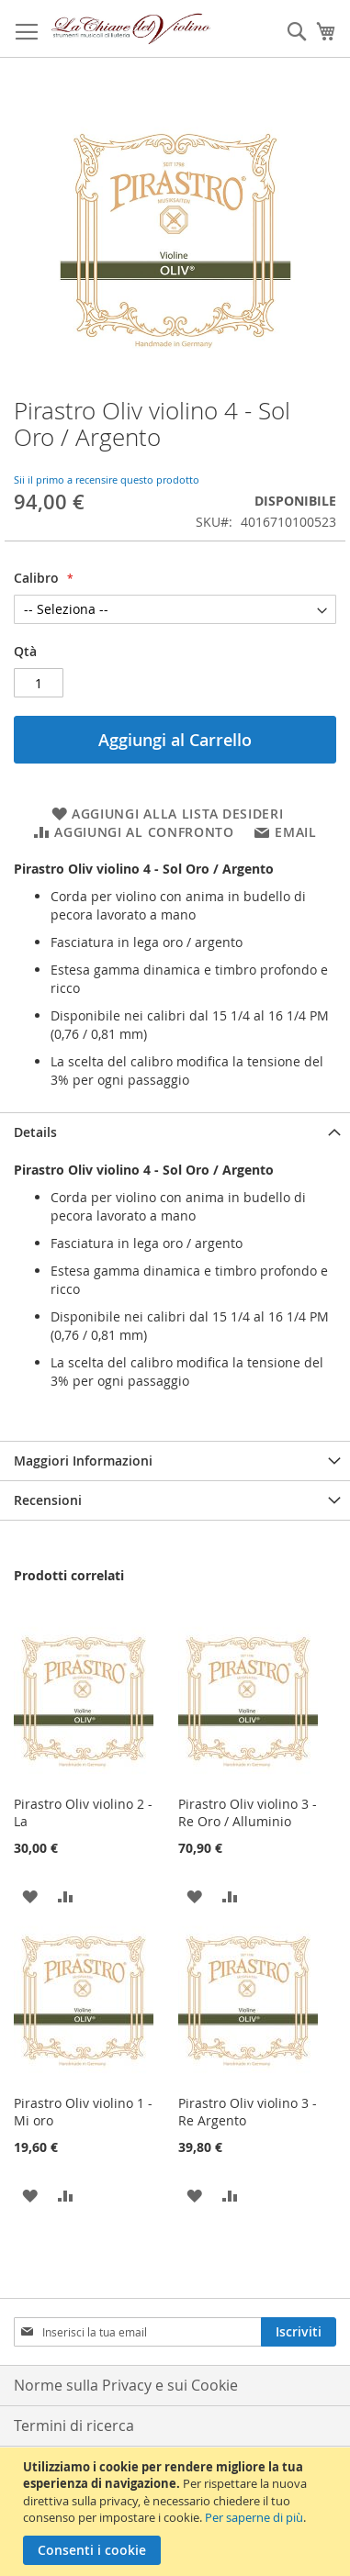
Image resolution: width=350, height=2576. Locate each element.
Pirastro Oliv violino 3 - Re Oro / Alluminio (247, 1812)
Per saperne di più (254, 2517)
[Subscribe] (298, 2332)
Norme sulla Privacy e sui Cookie (126, 2385)
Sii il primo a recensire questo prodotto (106, 479)
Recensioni (48, 1500)
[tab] (175, 1132)
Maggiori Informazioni (83, 1460)
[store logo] (131, 29)
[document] (177, 2512)
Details (35, 1132)
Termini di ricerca (74, 2425)
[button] (30, 1895)
